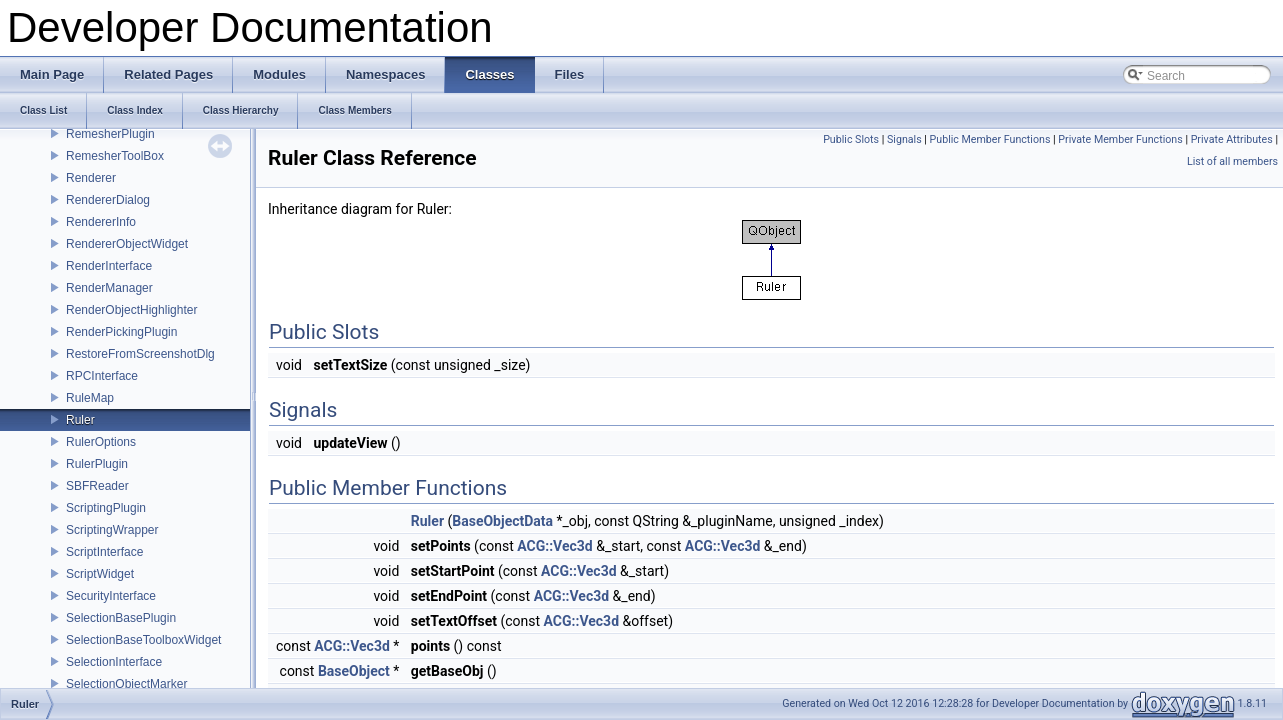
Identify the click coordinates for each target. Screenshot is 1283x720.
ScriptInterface (104, 552)
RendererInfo (101, 222)
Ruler (80, 420)
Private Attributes (1232, 139)
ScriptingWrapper (112, 530)
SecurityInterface (111, 596)
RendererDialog (108, 200)
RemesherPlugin (110, 134)
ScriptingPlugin (106, 508)
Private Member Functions (1120, 139)
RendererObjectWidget (127, 244)
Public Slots (851, 139)
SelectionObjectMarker (126, 684)
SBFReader (97, 486)
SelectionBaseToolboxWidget (143, 640)
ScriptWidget (100, 574)
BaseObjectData (502, 521)
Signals (904, 139)
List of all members (1232, 161)
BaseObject (354, 671)
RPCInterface (102, 376)
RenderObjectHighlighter (131, 310)
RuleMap (90, 398)
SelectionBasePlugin (121, 618)
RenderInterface (109, 266)
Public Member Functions (990, 139)
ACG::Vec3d (555, 546)
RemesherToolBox (115, 156)
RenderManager (109, 288)
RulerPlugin (97, 464)
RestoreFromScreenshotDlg (140, 354)
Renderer (91, 178)
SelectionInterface (114, 662)
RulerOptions (101, 442)
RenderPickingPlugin (121, 332)
